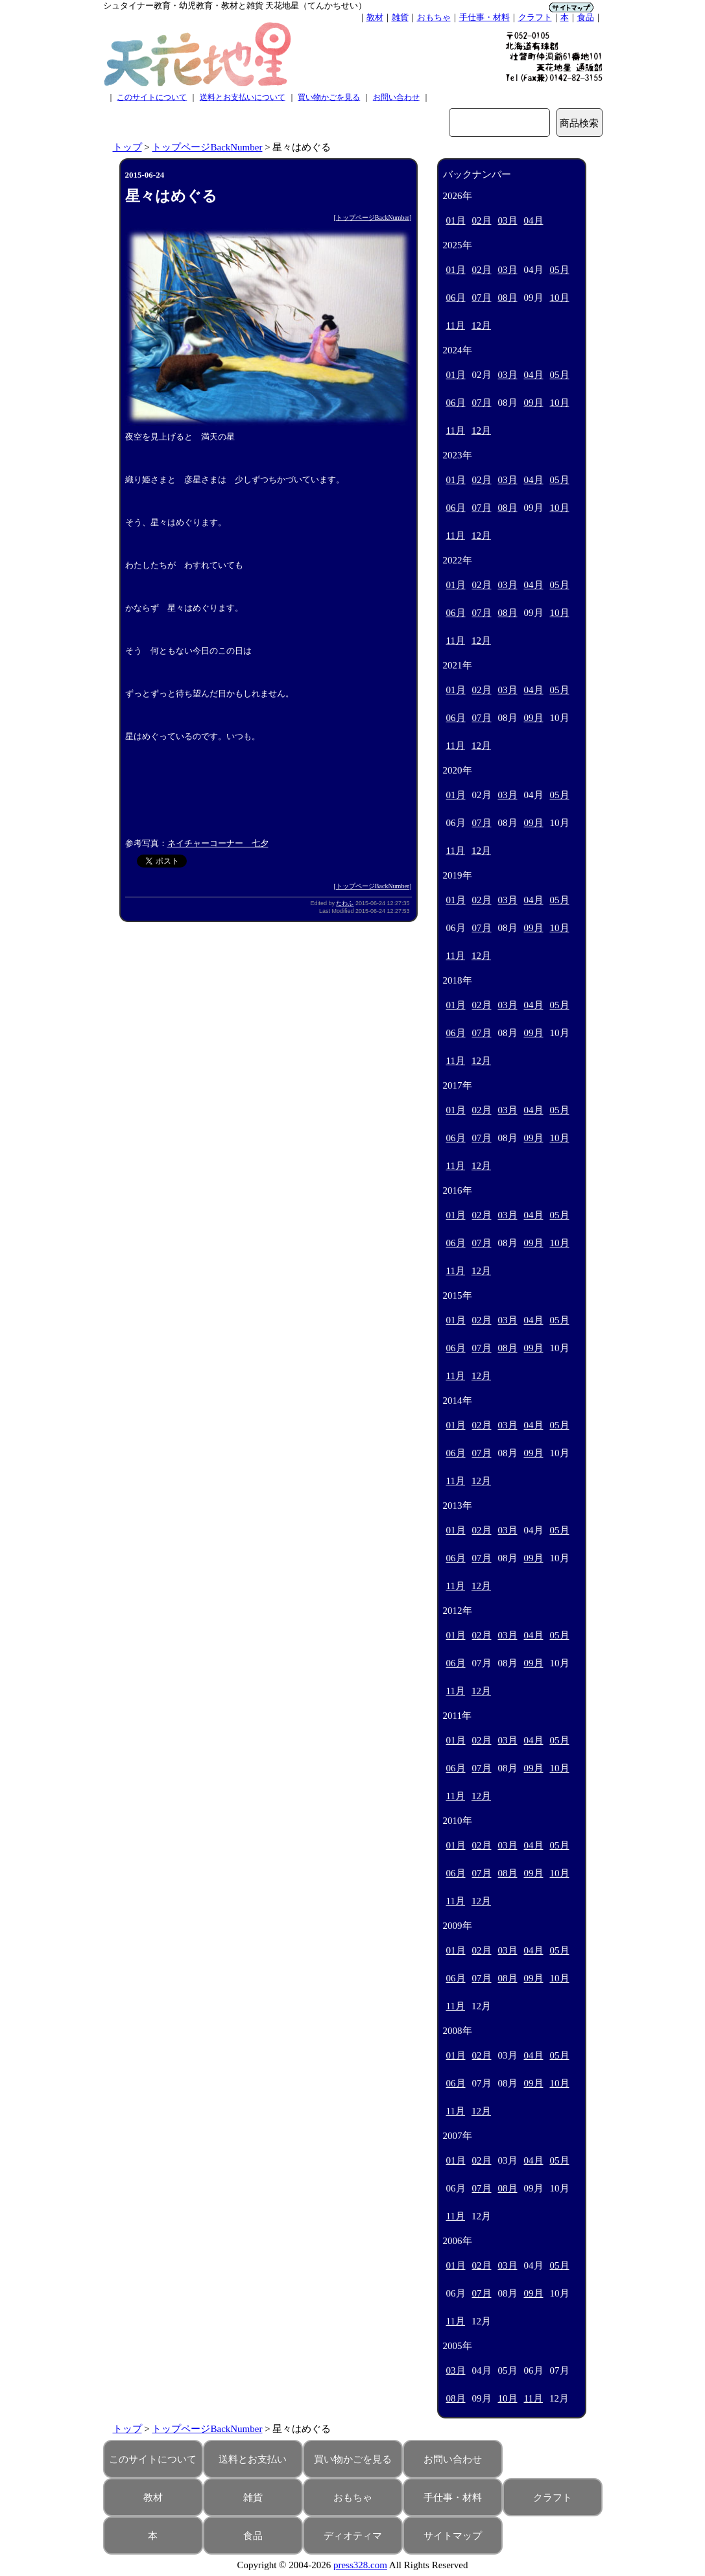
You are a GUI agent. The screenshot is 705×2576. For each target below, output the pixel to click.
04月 (534, 220)
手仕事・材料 (484, 17)
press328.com (360, 2565)
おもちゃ (434, 17)
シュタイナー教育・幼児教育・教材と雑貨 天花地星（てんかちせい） (234, 5)
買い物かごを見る (329, 97)
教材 (374, 17)
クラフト (535, 17)
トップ (127, 147)
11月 (455, 325)
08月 (508, 297)
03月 (508, 220)
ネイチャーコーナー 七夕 (218, 843)
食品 (585, 17)
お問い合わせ (396, 97)
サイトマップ (453, 2536)
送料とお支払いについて (242, 97)
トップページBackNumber (207, 147)
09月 (534, 402)
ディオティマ (353, 2536)
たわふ (344, 903)
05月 (559, 270)
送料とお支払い (253, 2459)
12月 (481, 325)
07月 (482, 297)
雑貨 (400, 17)
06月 (456, 297)
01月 (456, 220)
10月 (559, 297)
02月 (482, 220)
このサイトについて (152, 97)
